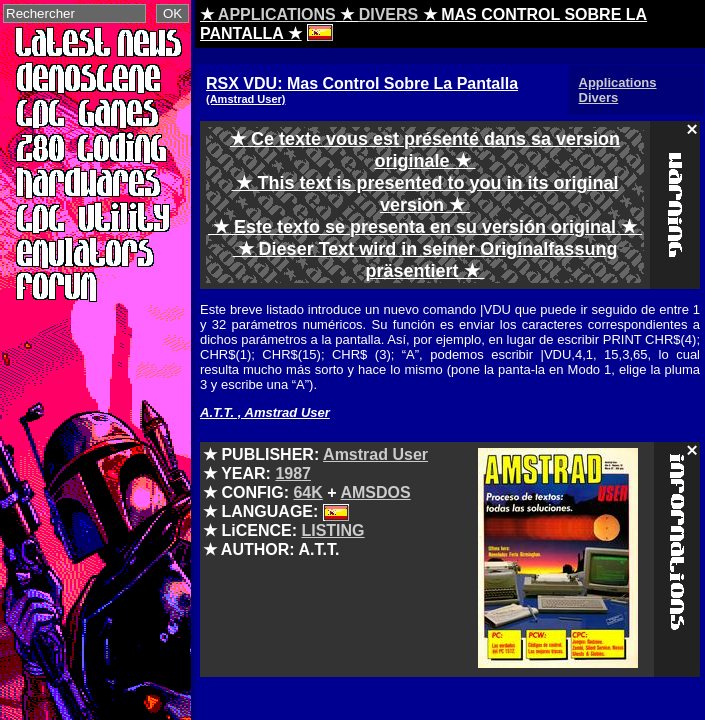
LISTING (332, 530)
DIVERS (389, 14)
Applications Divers (618, 90)
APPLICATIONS (277, 14)
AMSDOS (375, 492)
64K (307, 492)
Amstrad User (375, 454)
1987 (293, 473)
